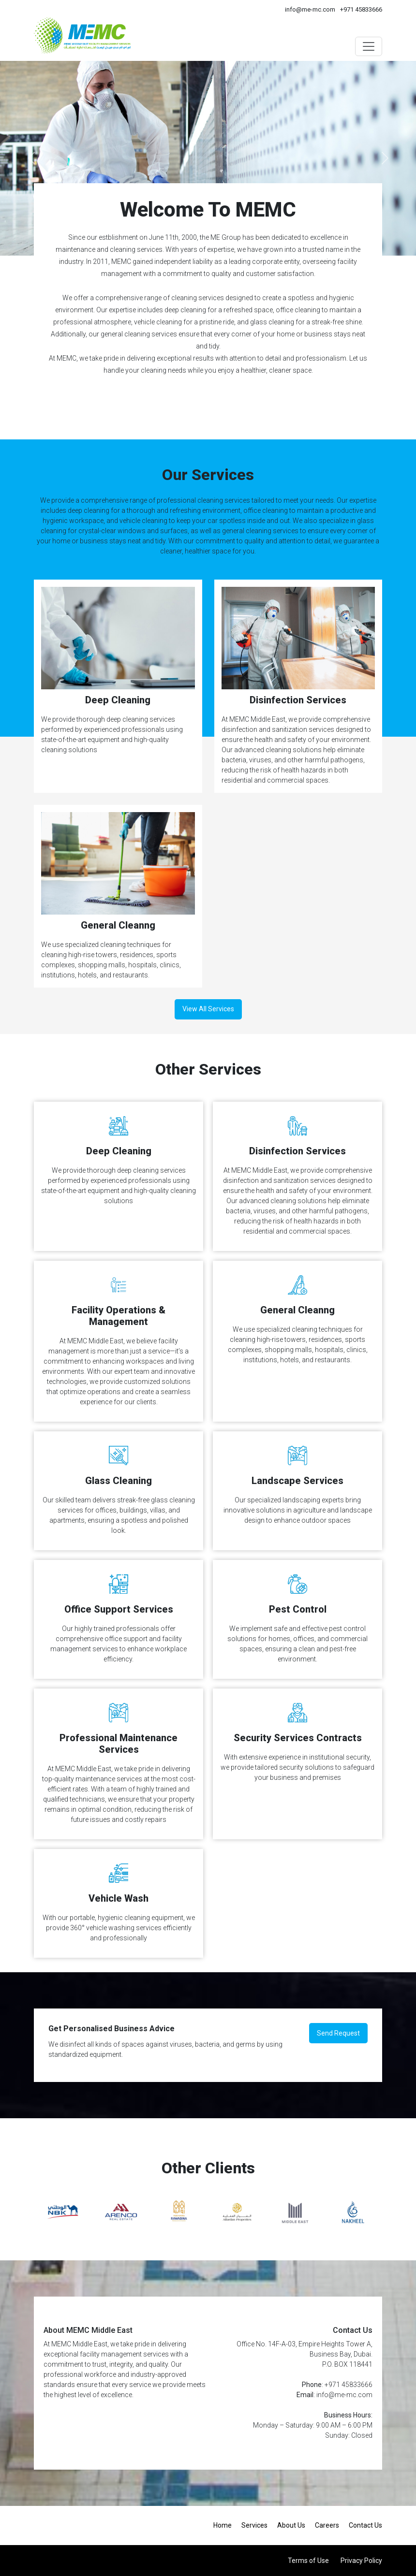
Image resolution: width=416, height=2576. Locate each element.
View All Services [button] (208, 1009)
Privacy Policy (361, 2560)
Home (222, 2525)
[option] (63, 2212)
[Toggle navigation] (368, 46)
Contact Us (365, 2525)
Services (254, 2525)
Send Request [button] (338, 2033)
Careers (327, 2525)
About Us (291, 2525)
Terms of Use (308, 2560)
